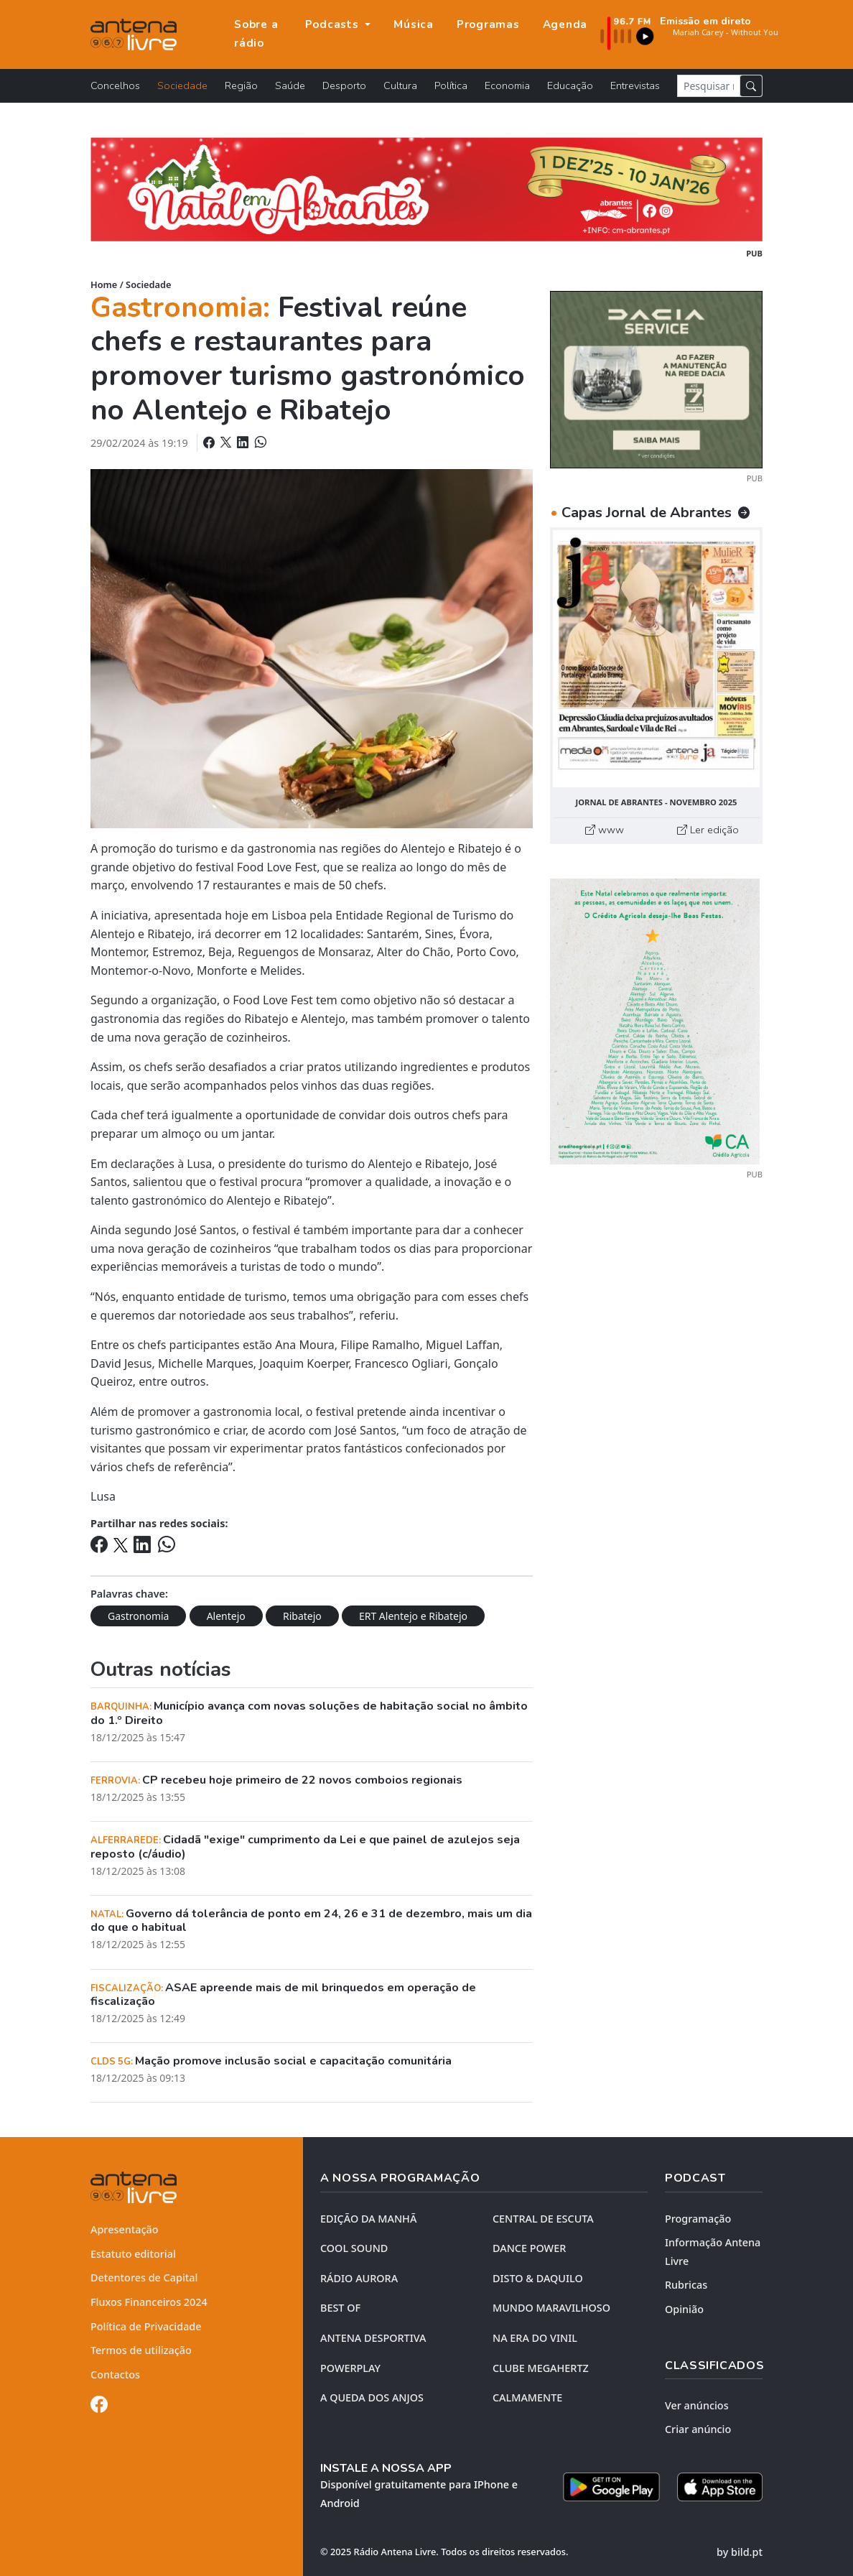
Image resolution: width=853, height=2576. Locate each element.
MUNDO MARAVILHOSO (551, 2308)
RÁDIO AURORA (359, 2278)
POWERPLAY (350, 2368)
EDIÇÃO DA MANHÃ (368, 2218)
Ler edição (708, 830)
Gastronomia (138, 1616)
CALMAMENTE (527, 2397)
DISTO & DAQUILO (538, 2278)
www (604, 830)
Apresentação (124, 2229)
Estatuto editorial (133, 2254)
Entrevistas (635, 85)
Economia (507, 85)
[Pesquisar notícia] (708, 86)
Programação (698, 2218)
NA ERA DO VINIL (535, 2338)
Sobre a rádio (256, 33)
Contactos (115, 2374)
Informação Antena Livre (712, 2252)
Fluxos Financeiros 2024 (149, 2302)
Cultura (400, 85)
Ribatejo (302, 1616)
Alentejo (226, 1616)
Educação (570, 85)
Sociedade (182, 85)
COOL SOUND (354, 2248)
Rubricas (686, 2285)
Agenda (565, 24)
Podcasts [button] (334, 24)
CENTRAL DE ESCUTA (543, 2218)
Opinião (684, 2309)
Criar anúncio (698, 2429)
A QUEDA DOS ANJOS (372, 2397)
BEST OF (340, 2308)
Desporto (344, 85)
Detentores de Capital (143, 2277)
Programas (488, 24)
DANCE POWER (529, 2248)
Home (103, 284)
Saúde (290, 85)
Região (241, 85)
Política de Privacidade (146, 2326)
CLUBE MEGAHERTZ (541, 2368)
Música (413, 24)
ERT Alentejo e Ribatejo (413, 1616)
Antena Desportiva (373, 2338)
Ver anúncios (697, 2405)
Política (450, 85)
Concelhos (115, 85)
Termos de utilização (141, 2350)
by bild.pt (740, 2552)
